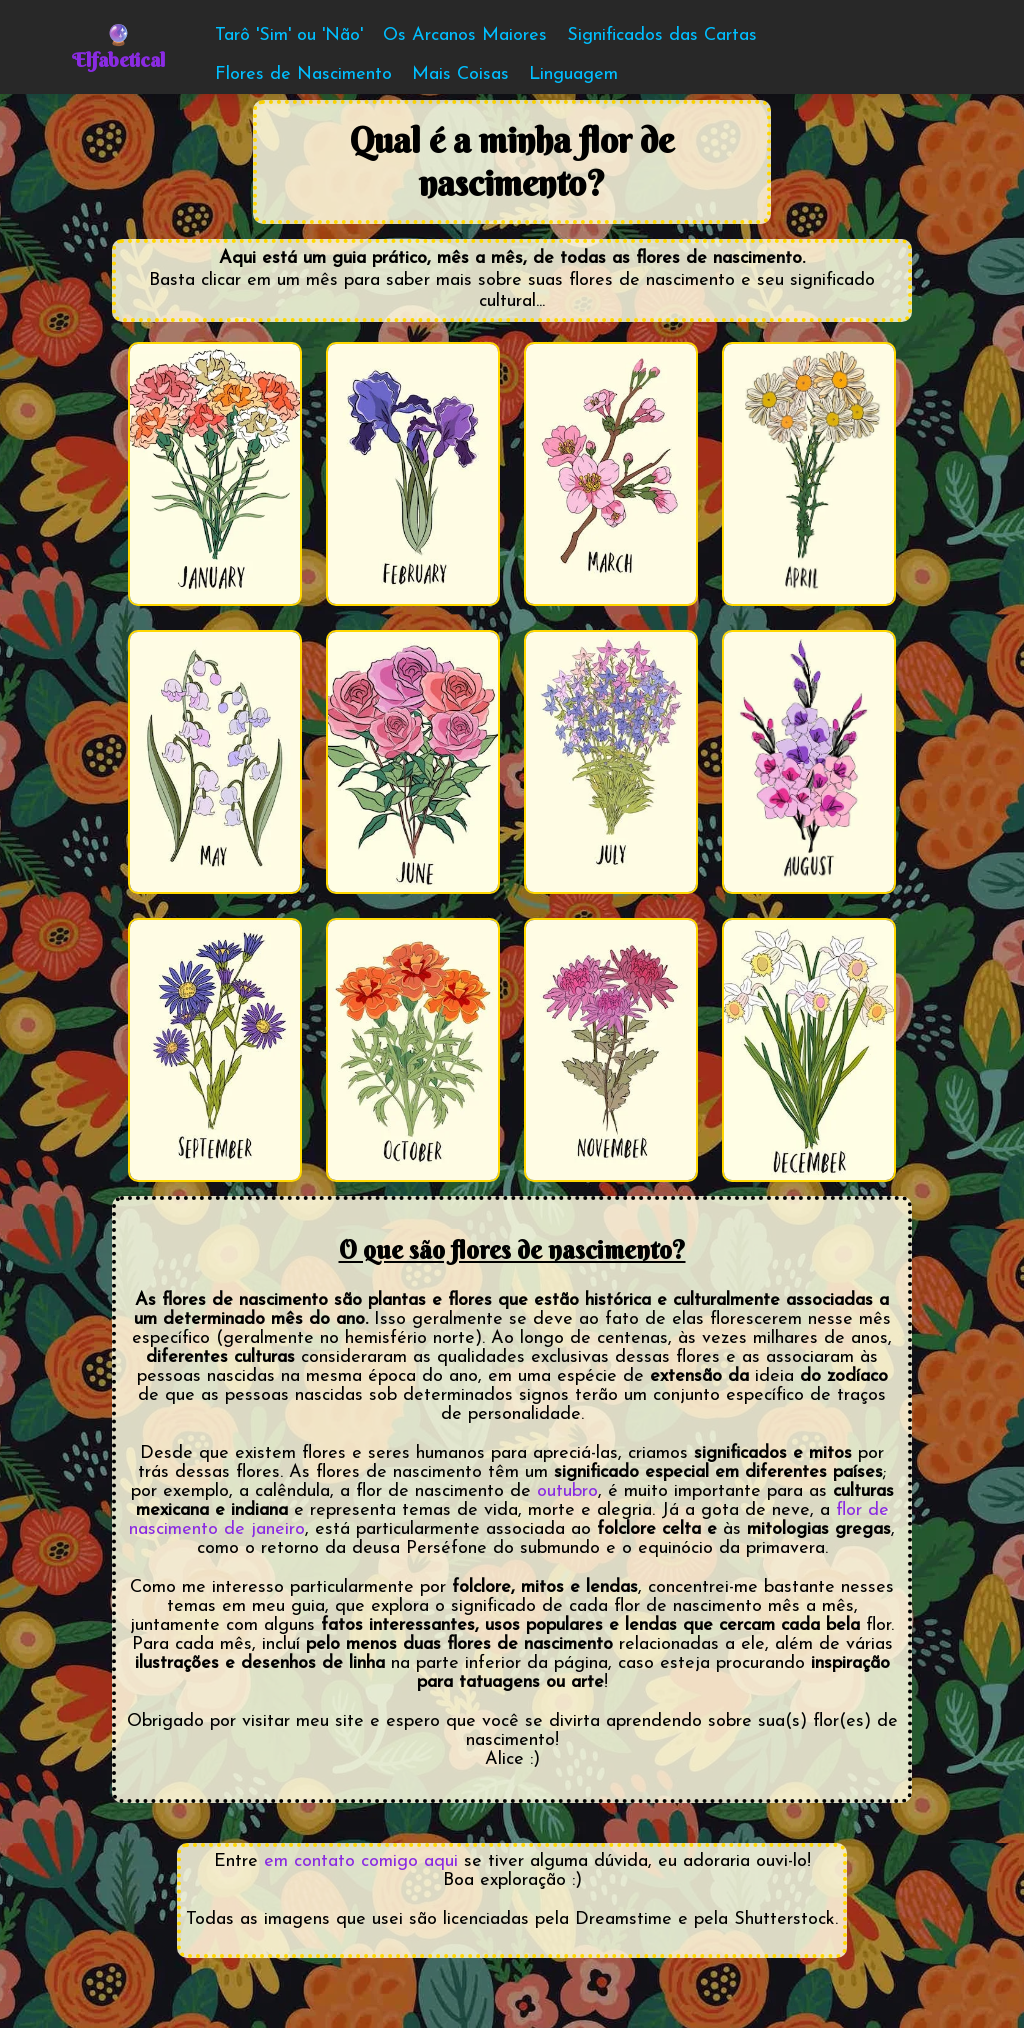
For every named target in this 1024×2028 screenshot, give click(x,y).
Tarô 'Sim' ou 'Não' (289, 35)
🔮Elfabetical (118, 47)
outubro (567, 1491)
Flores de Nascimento (303, 74)
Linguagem (573, 74)
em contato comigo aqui (361, 1861)
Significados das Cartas (662, 35)
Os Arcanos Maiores (465, 35)
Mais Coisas (460, 74)
